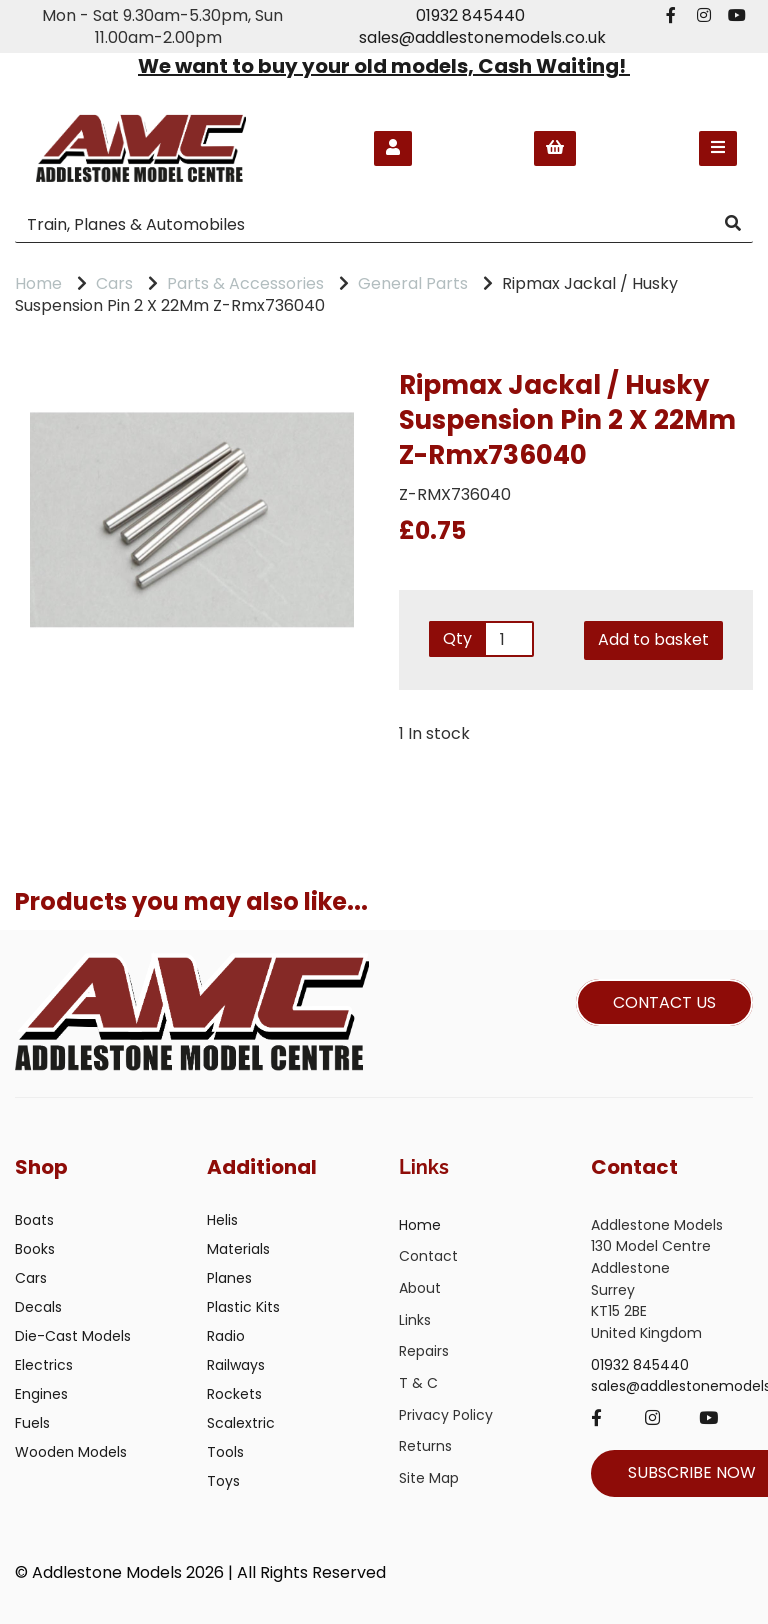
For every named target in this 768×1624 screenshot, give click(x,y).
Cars (114, 283)
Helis (222, 1220)
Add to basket (653, 639)
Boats (34, 1220)
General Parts (413, 283)
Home (38, 283)
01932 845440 (470, 15)
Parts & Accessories (245, 283)
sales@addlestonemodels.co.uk (482, 37)
